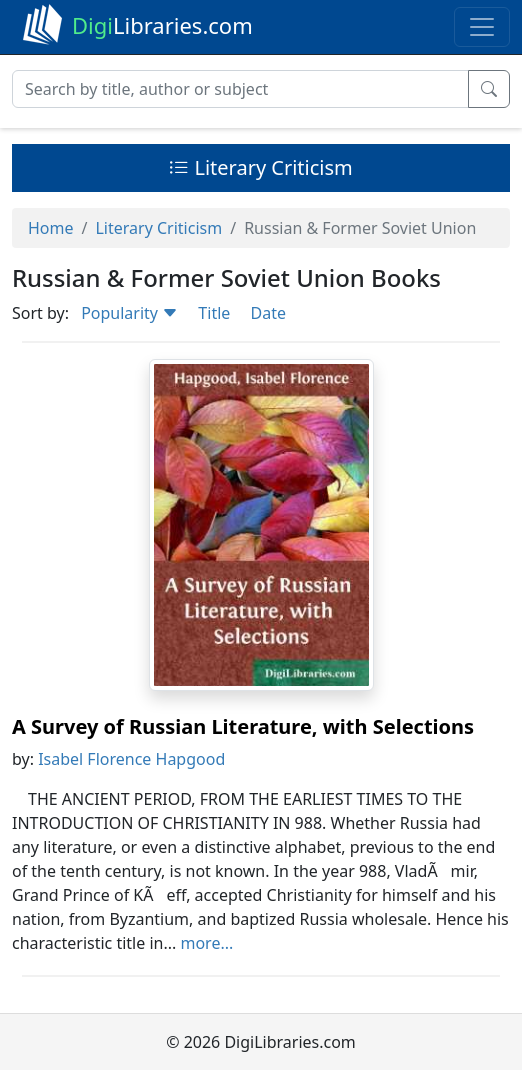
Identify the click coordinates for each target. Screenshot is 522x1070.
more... (206, 943)
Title (214, 313)
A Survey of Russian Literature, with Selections (243, 726)
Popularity (129, 313)
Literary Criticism (261, 167)
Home (51, 228)
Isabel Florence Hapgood (131, 759)
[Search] (240, 89)
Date (267, 313)
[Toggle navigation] (482, 27)
